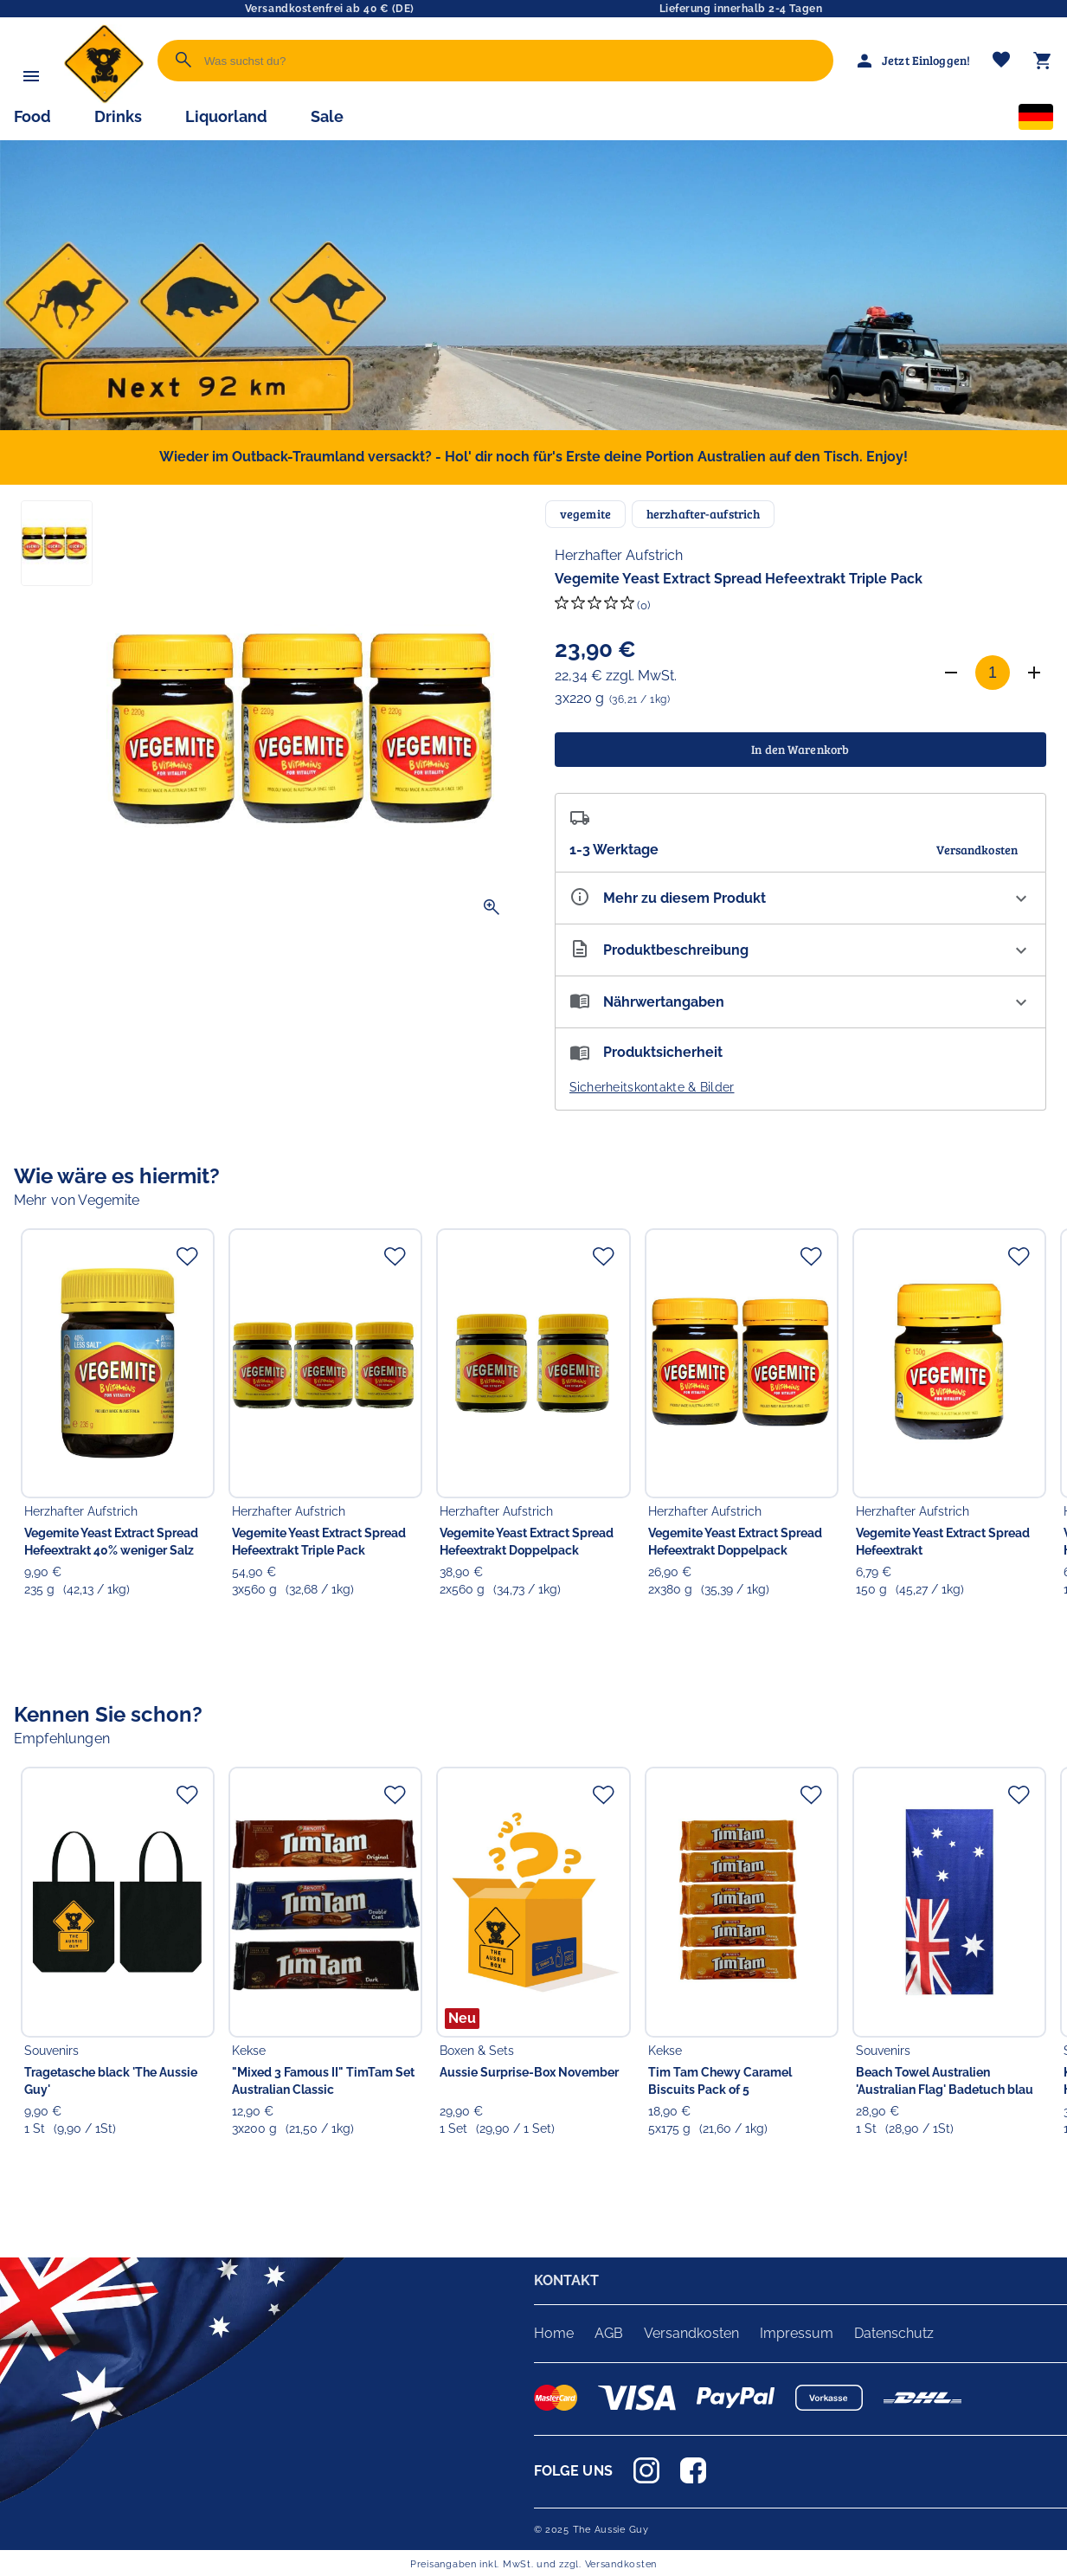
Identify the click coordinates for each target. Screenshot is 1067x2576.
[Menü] (31, 76)
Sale (327, 116)
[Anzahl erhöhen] (1034, 672)
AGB (609, 2333)
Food (32, 116)
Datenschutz (894, 2333)
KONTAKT (567, 2280)
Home (554, 2333)
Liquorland (226, 116)
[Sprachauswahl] (1036, 120)
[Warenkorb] (1042, 60)
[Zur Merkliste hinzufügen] (187, 1256)
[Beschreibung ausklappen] (801, 950)
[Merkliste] (1001, 61)
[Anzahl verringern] (951, 672)
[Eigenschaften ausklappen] (801, 898)
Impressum (796, 2333)
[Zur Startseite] (104, 99)
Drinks (118, 116)
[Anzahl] (992, 672)
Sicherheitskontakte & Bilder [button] (652, 1087)
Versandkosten (691, 2333)
